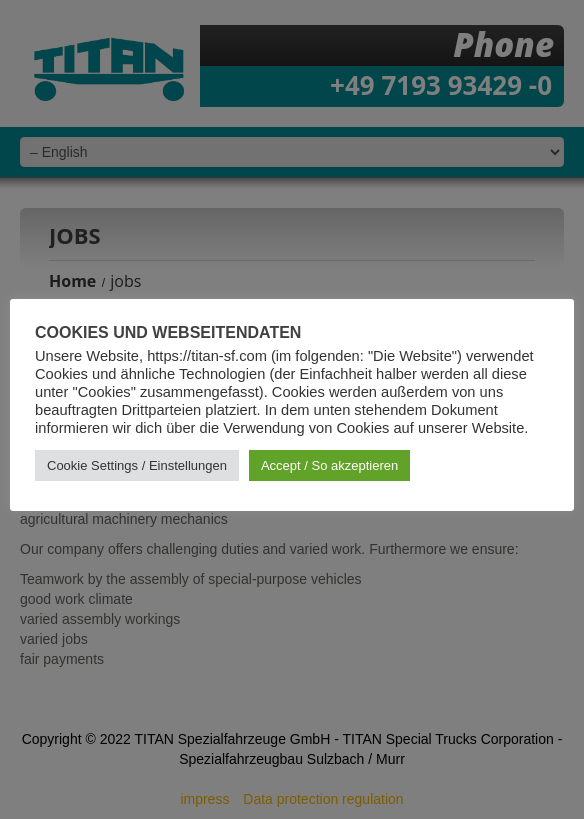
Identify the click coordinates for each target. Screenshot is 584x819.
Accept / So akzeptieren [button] (329, 465)
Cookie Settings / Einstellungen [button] (137, 465)
